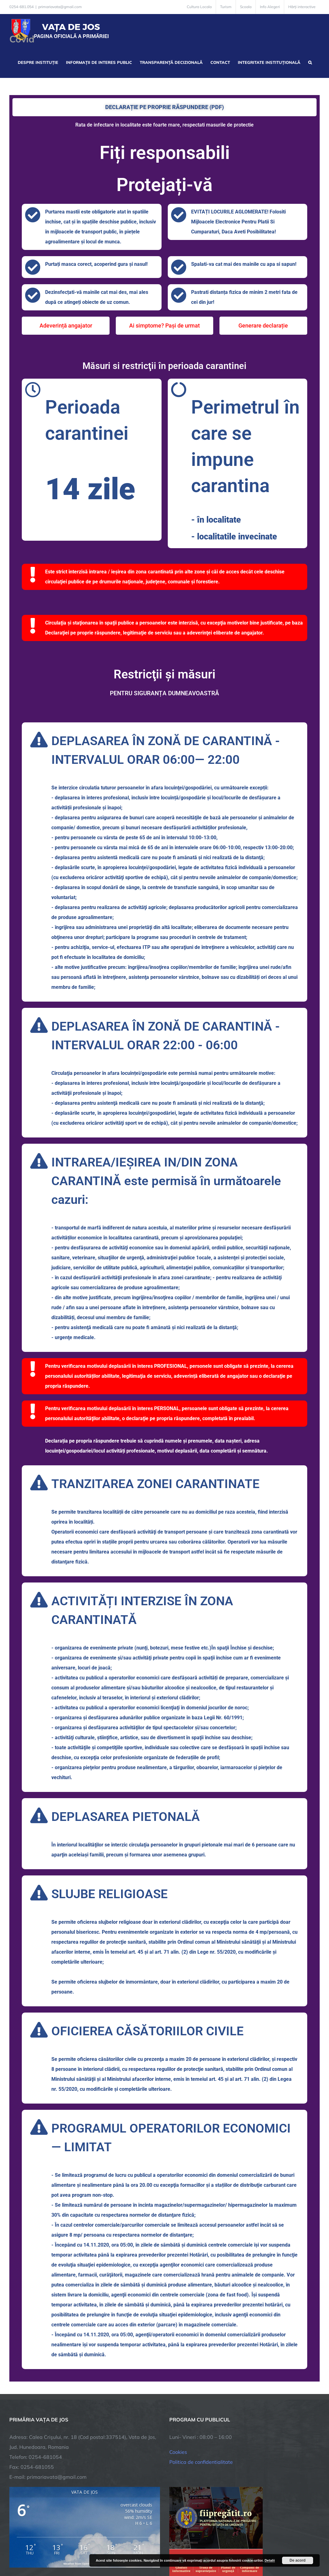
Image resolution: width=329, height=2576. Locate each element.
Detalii (270, 2560)
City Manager (106, 2549)
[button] (310, 62)
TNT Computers (77, 2549)
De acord (297, 2560)
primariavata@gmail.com (60, 6)
